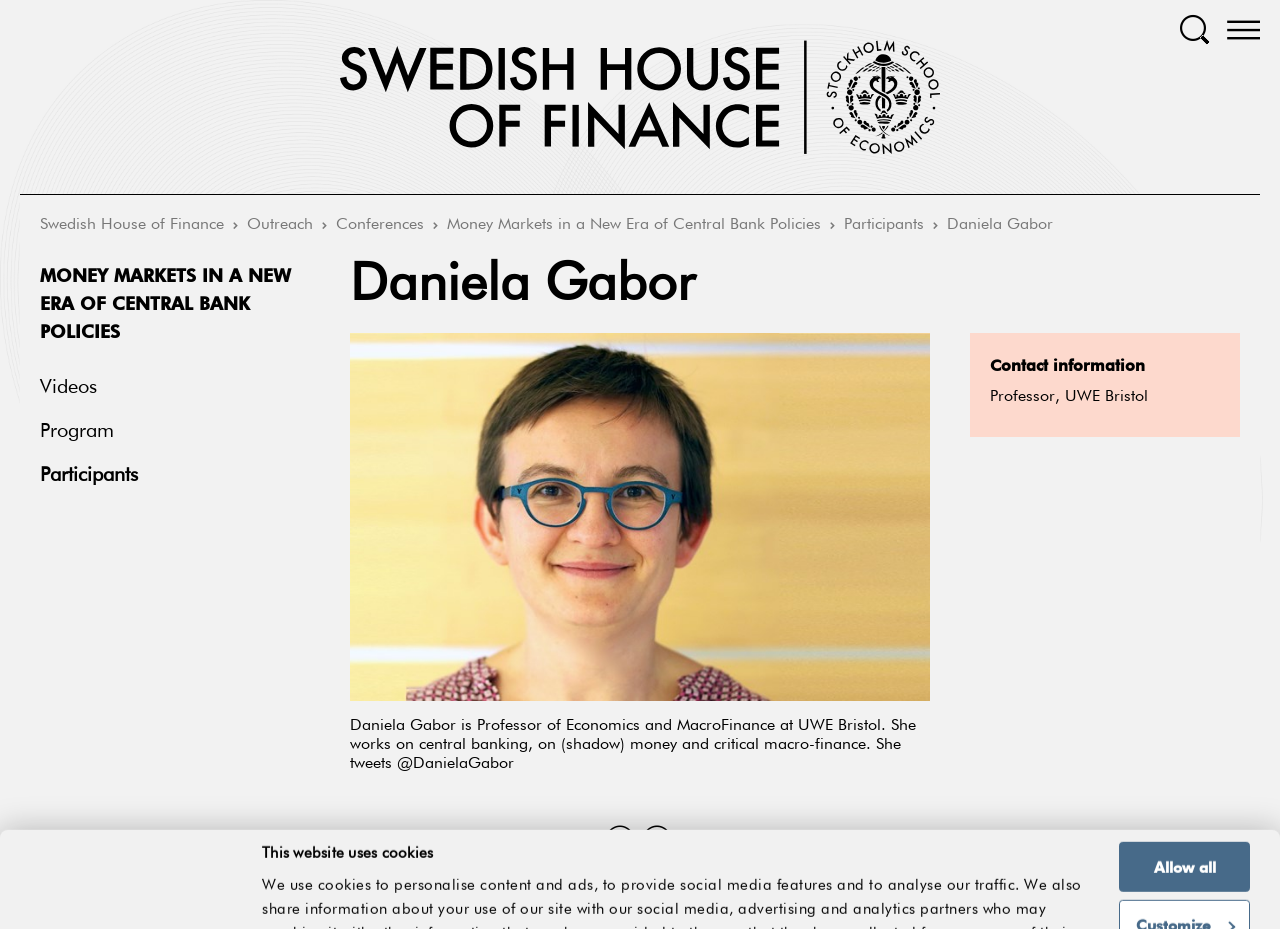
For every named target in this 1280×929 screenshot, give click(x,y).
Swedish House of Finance (132, 225)
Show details (1034, 867)
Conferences (380, 225)
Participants (884, 225)
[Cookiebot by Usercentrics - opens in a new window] (129, 902)
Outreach (280, 225)
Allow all (1185, 777)
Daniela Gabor (1000, 225)
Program (77, 431)
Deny (1184, 892)
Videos (68, 387)
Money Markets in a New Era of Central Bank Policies (634, 225)
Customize (1185, 835)
